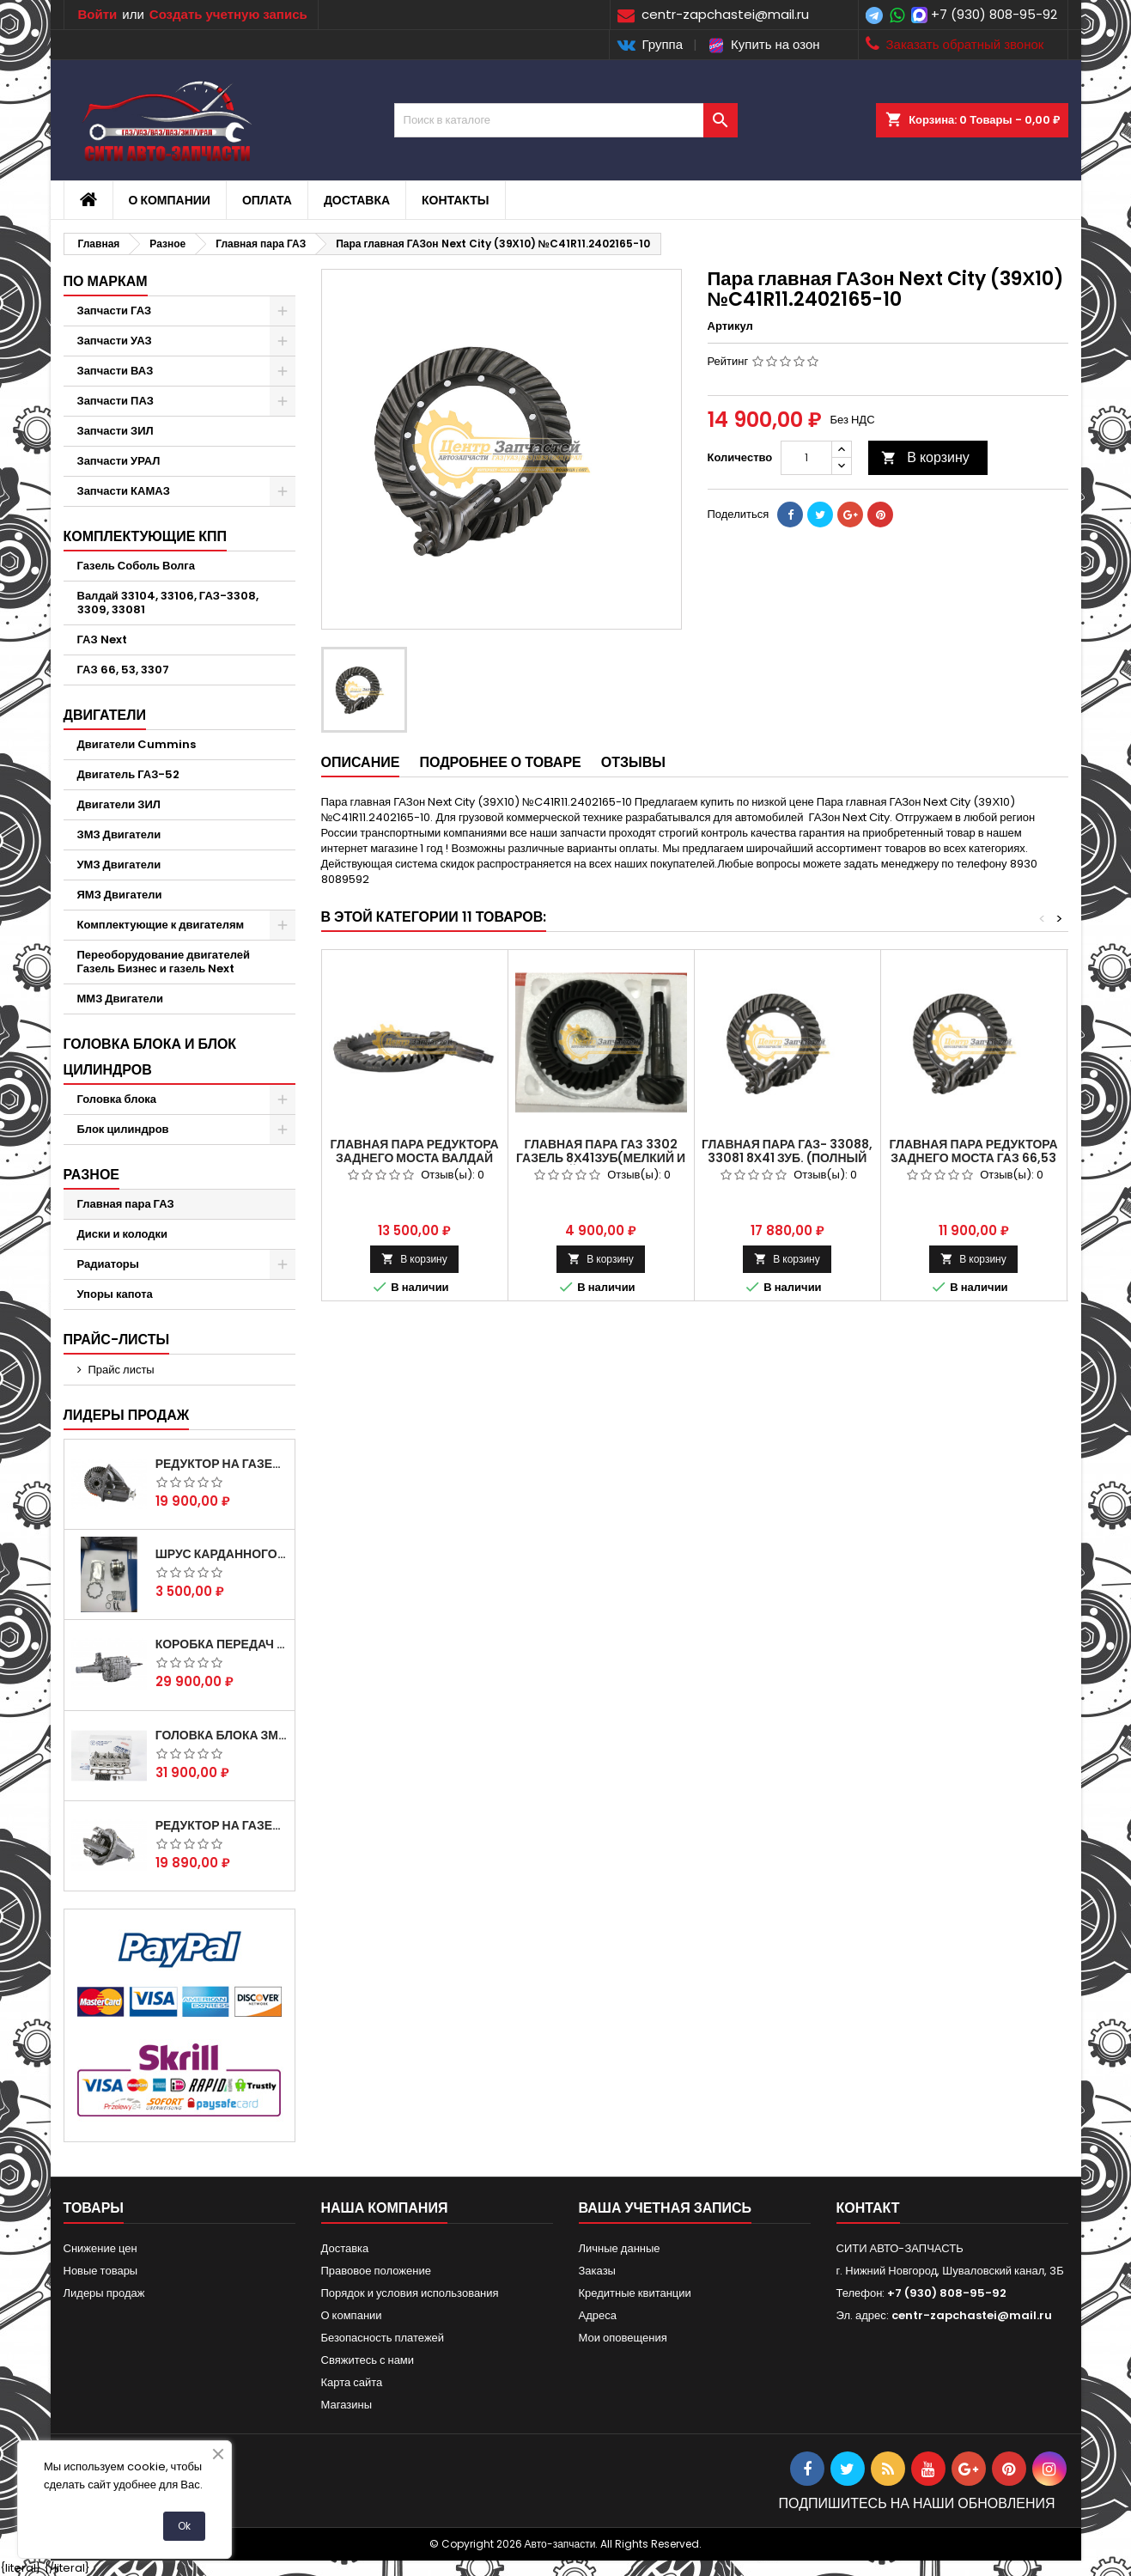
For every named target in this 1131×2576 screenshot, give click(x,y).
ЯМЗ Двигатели (119, 894)
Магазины (347, 2404)
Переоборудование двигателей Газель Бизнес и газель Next (163, 962)
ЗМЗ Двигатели (119, 834)
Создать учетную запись (228, 14)
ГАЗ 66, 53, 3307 (123, 669)
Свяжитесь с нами (368, 2360)
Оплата (267, 200)
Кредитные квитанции (635, 2293)
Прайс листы (121, 1369)
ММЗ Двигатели (120, 998)
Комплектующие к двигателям (161, 925)
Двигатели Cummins (137, 744)
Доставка (357, 200)
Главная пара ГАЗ (125, 1204)
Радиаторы (108, 1264)
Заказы (597, 2270)
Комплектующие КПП (146, 536)
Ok (184, 2525)
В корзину (925, 457)
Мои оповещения (623, 2337)
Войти (98, 14)
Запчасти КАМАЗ (123, 491)
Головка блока (117, 1099)
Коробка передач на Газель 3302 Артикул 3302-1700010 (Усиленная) (221, 1644)
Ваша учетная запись (665, 2208)
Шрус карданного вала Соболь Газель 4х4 (221, 1554)
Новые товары (101, 2270)
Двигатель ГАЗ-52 (128, 774)
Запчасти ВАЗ (115, 370)
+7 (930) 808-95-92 (994, 14)
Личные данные (619, 2248)
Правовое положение (376, 2270)
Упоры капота (115, 1294)
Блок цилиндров (123, 1129)
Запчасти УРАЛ (119, 461)
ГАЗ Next (102, 639)
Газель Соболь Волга (136, 565)
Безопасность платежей (383, 2337)
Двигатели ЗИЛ (119, 804)
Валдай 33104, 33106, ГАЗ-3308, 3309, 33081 (167, 603)
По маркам (106, 281)
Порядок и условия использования (410, 2293)
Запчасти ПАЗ (115, 401)
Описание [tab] (360, 762)
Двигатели (105, 715)
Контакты (455, 200)
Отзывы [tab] (633, 762)
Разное (92, 1174)
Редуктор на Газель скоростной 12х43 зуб (221, 1464)
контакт (868, 2208)
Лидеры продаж (127, 1415)
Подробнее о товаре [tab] (500, 762)
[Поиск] (566, 120)
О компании (169, 200)
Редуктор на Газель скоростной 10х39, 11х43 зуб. (221, 1825)
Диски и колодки (122, 1234)
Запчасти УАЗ (114, 340)
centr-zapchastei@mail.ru (971, 2315)
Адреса (598, 2315)
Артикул (730, 326)
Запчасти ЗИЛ (115, 431)
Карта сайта (352, 2382)
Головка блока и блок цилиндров (150, 1057)
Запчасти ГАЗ (114, 310)
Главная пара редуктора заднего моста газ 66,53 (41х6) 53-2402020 (973, 1158)
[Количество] (806, 458)
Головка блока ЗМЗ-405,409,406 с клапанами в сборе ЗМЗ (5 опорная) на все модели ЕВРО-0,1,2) (221, 1735)
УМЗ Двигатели (119, 864)
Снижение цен (100, 2248)
